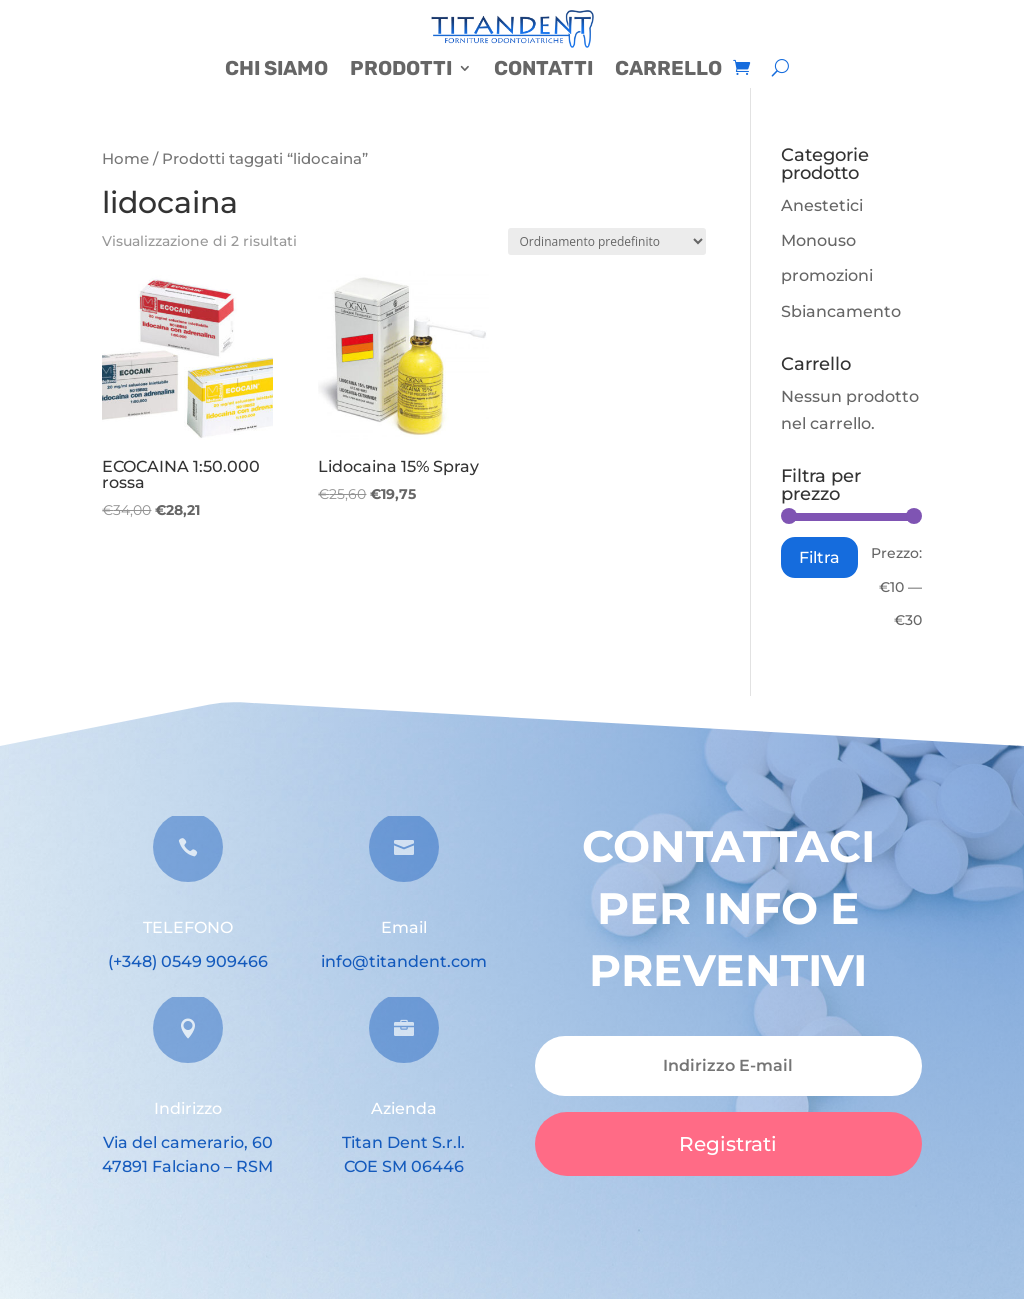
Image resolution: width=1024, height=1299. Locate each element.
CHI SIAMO (276, 70)
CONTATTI (543, 70)
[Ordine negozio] (607, 241)
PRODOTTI (401, 70)
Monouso (818, 240)
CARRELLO (668, 70)
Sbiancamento (841, 311)
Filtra (819, 557)
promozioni (827, 275)
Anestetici (822, 205)
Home (125, 159)
